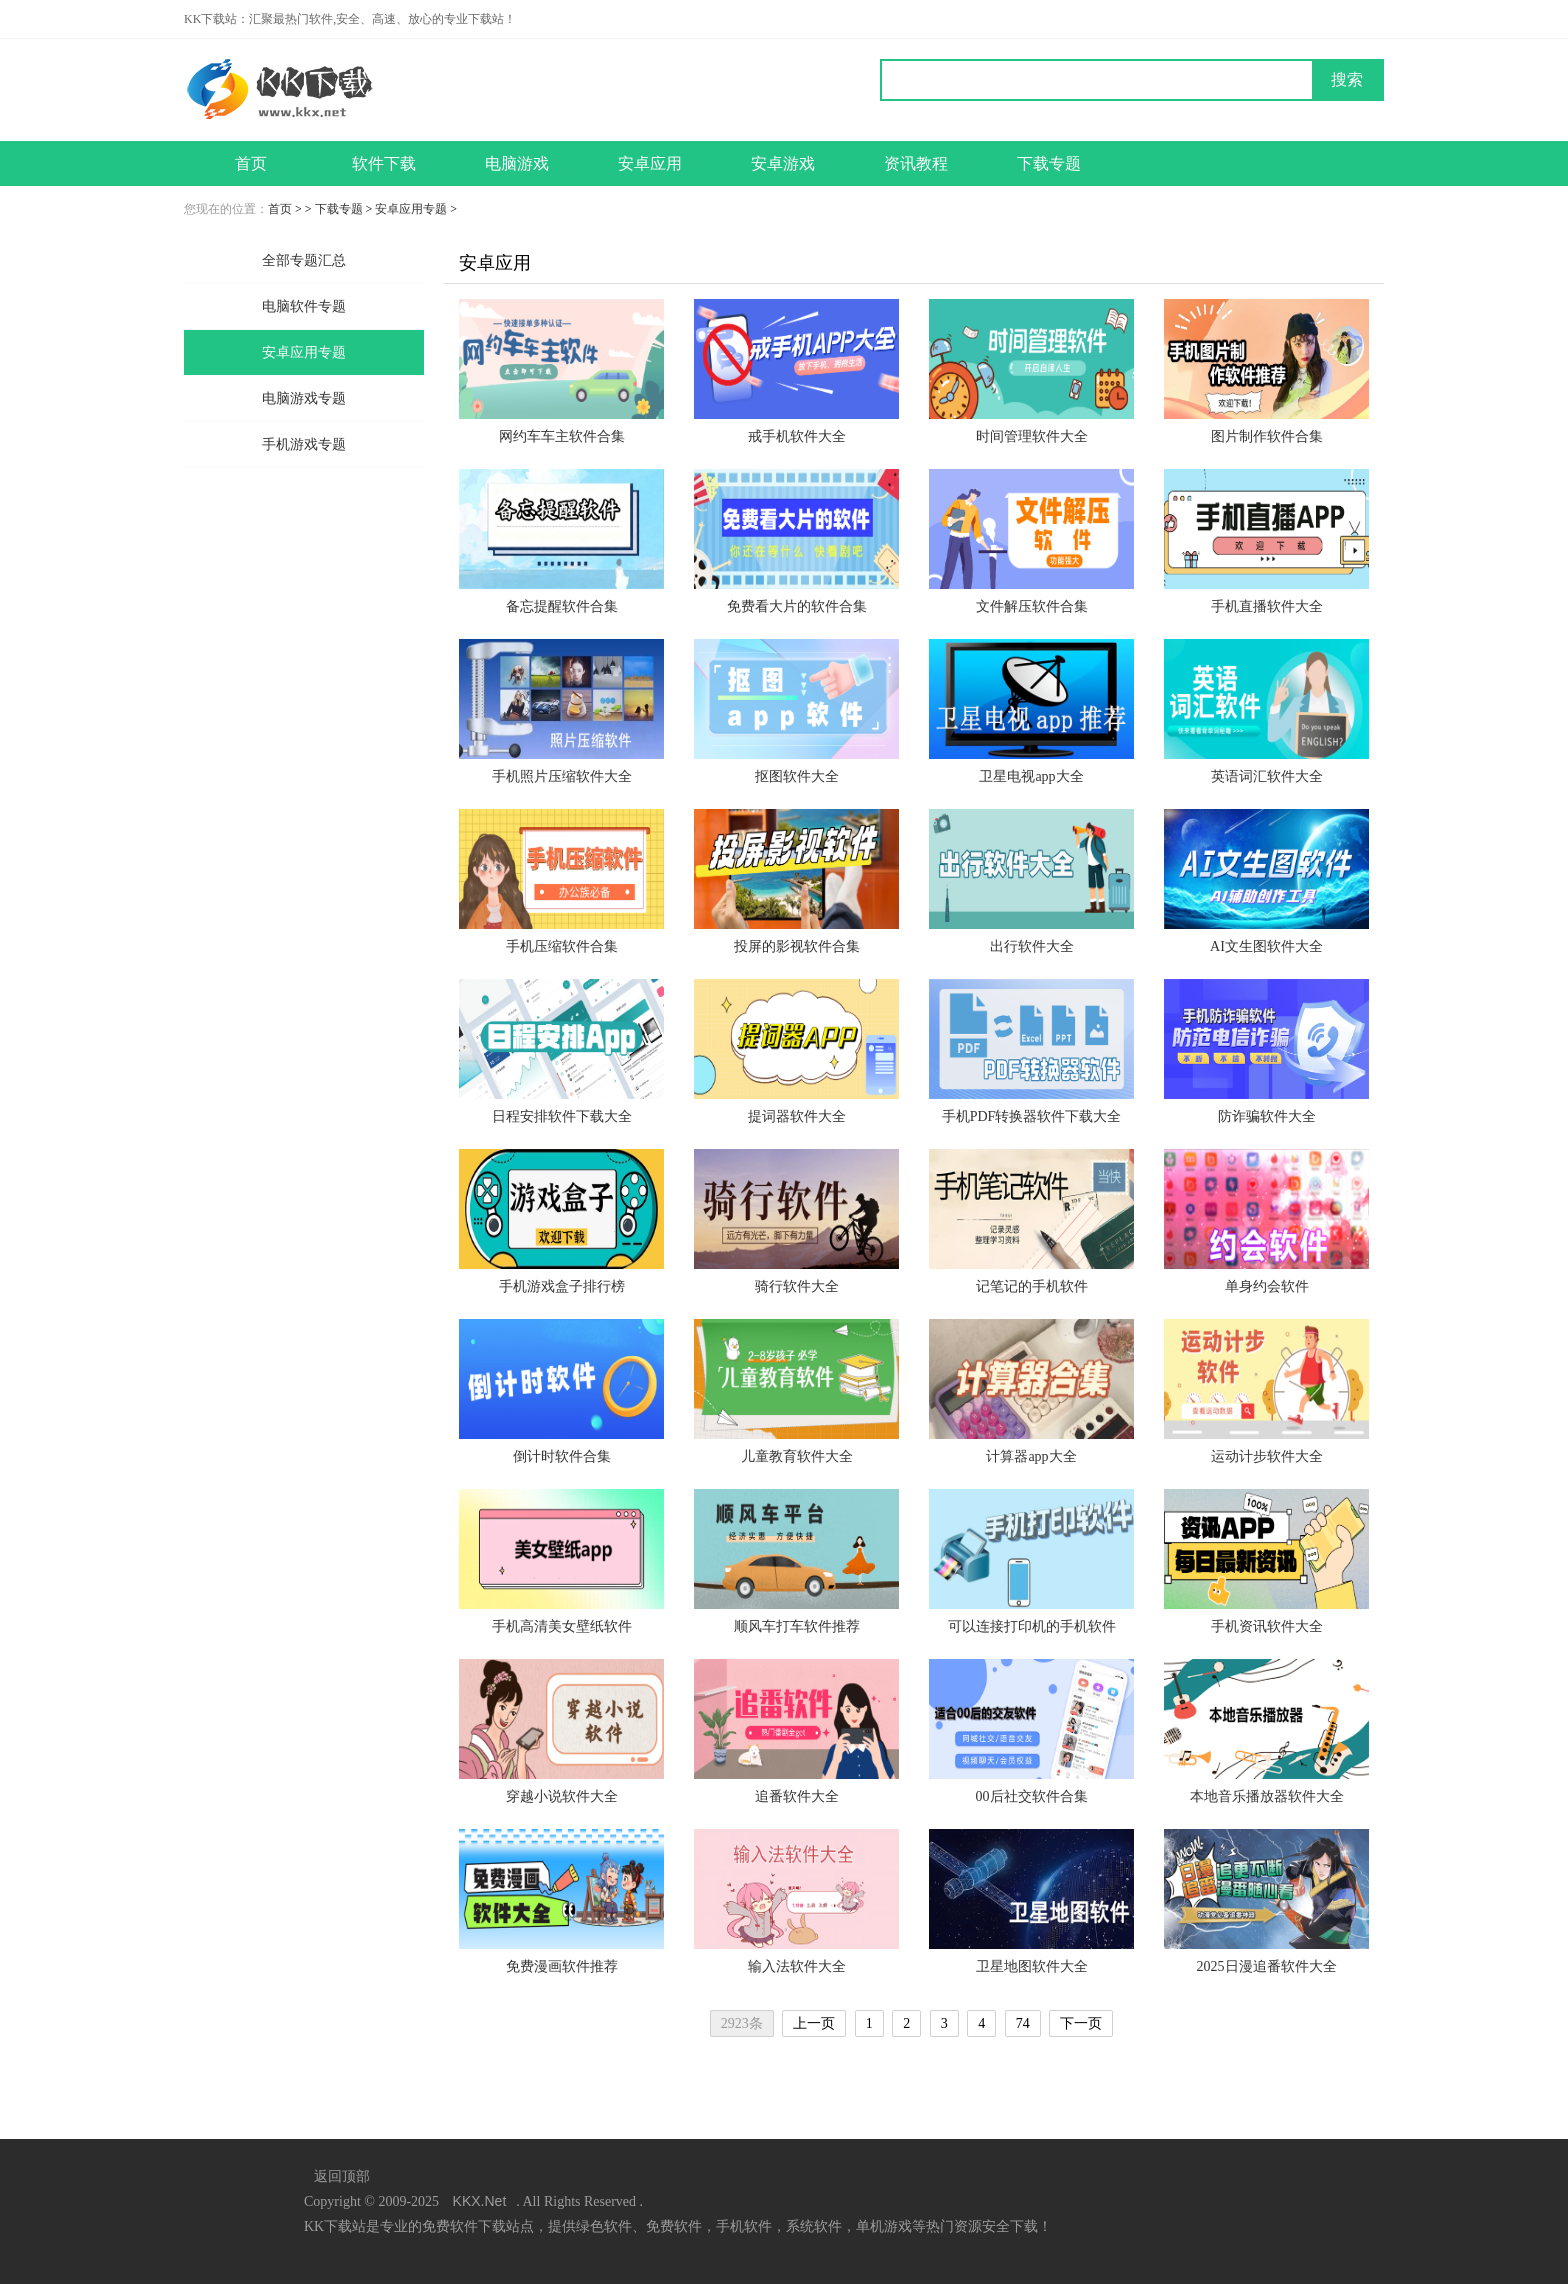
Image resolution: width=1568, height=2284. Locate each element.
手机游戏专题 (304, 444)
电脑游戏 (517, 163)
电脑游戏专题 (304, 398)
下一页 (1081, 2023)
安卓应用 (650, 163)
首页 (251, 163)
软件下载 (384, 163)
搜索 (1347, 79)
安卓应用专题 (411, 209)
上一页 (814, 2023)
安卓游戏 (783, 163)
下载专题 (1049, 163)
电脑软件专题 (304, 306)
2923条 (742, 2023)
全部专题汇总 (304, 260)
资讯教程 (916, 163)
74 (1023, 2023)
